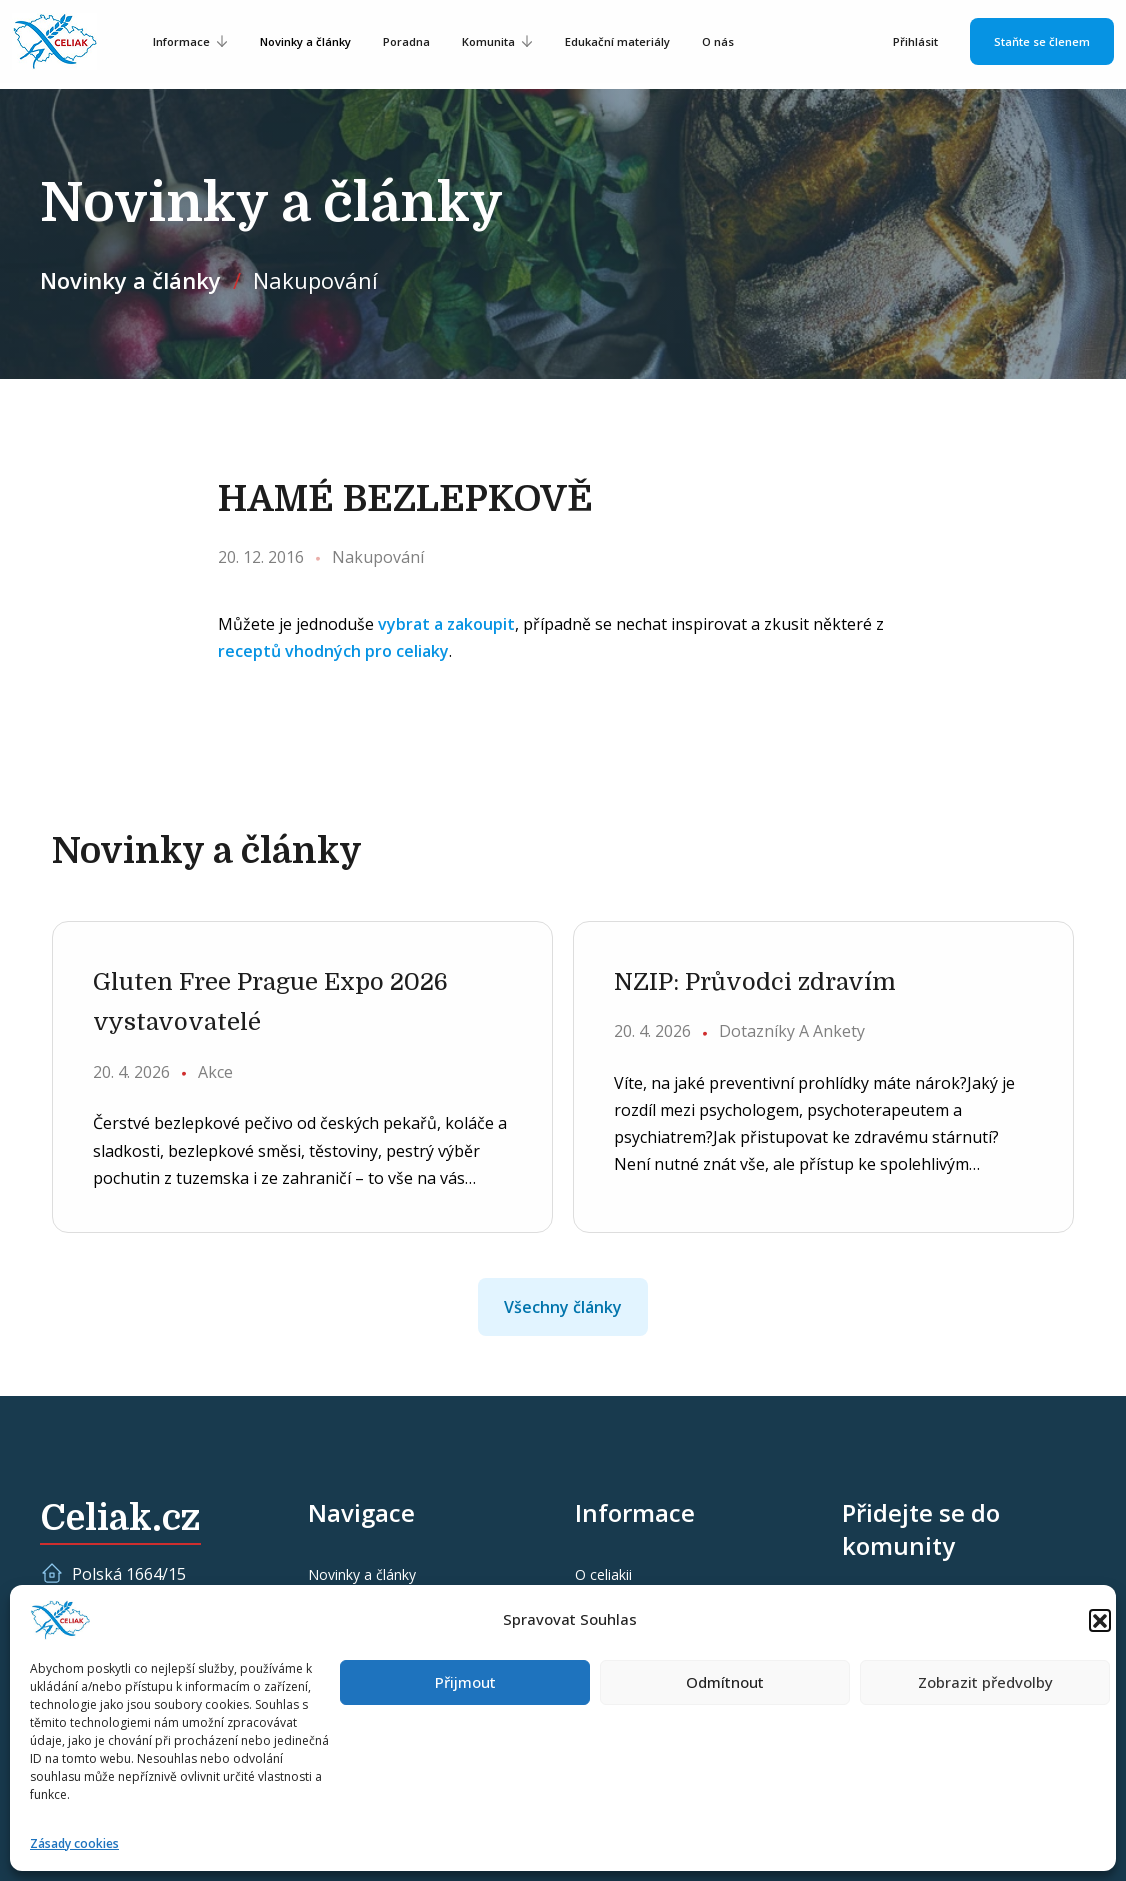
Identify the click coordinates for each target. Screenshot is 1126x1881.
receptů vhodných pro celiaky (333, 651)
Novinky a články (305, 41)
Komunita (488, 41)
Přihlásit (915, 41)
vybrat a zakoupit (446, 624)
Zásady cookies (74, 1843)
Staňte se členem (1042, 41)
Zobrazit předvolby (985, 1682)
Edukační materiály (617, 41)
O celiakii (603, 1574)
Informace (181, 41)
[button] (1100, 1620)
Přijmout (465, 1682)
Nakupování (315, 280)
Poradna (406, 41)
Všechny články (563, 1307)
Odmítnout (725, 1682)
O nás (718, 41)
